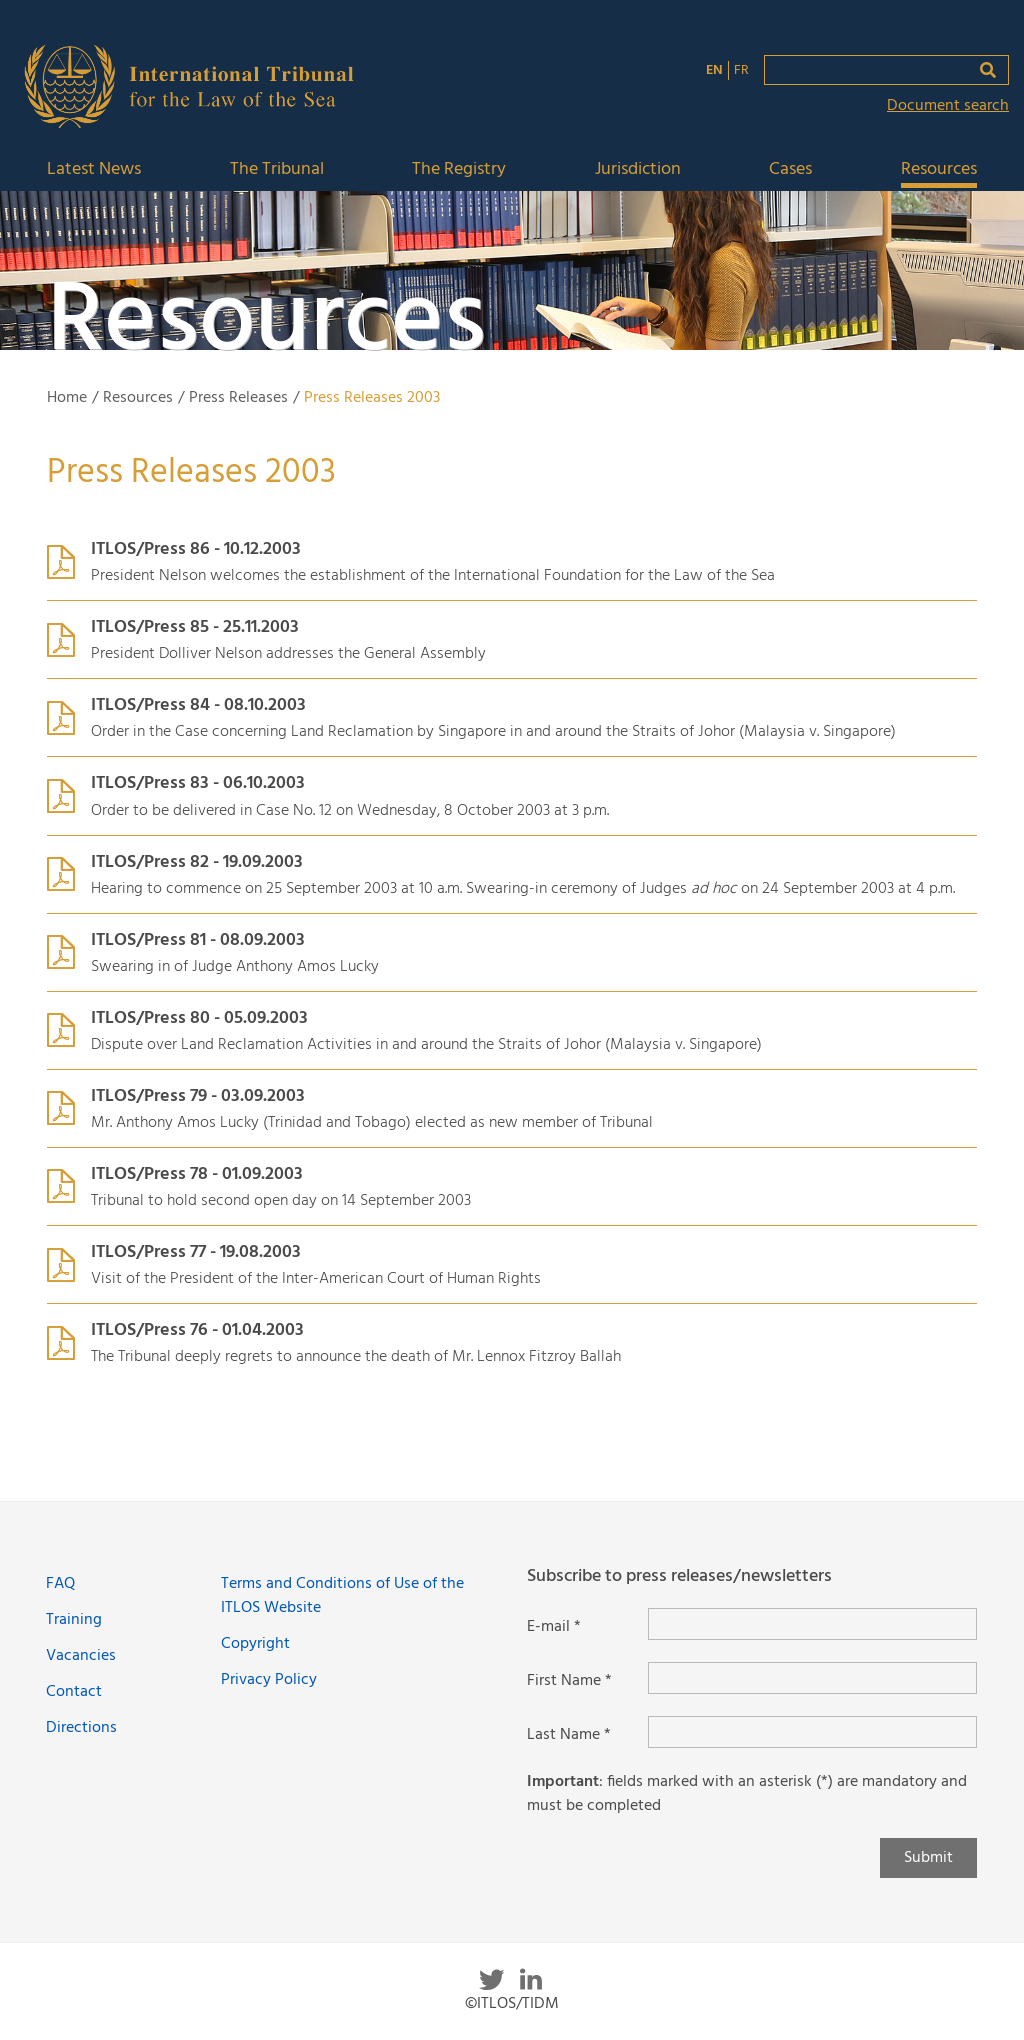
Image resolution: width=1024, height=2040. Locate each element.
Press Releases (238, 398)
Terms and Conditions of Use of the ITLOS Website (342, 1596)
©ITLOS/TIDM (512, 2004)
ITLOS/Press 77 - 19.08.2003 (196, 1252)
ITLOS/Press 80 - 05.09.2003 (199, 1018)
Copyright (255, 1644)
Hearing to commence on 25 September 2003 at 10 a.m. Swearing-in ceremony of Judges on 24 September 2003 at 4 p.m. (523, 889)
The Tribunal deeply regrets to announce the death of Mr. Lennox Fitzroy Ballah (356, 1357)
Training (74, 1620)
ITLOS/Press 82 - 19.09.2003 (197, 862)
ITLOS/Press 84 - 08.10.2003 (198, 705)
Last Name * (569, 1735)
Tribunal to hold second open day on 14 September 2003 (281, 1201)
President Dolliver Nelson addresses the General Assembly (288, 654)
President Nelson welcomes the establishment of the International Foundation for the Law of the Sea (433, 576)
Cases (790, 170)
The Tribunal (277, 170)
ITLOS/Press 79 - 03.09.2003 (198, 1096)
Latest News (94, 170)
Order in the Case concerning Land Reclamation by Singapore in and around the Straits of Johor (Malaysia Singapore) (493, 732)
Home (67, 398)
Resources (939, 170)
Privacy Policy (269, 1680)
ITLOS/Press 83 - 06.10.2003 (198, 783)
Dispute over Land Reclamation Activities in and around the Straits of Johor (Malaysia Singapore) (426, 1045)
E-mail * (554, 1627)
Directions (81, 1728)
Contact (74, 1692)
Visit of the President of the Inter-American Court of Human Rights (316, 1279)
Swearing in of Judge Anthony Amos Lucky (235, 967)
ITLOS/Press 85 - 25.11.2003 (195, 627)
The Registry (459, 170)
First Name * (569, 1681)
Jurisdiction (638, 170)
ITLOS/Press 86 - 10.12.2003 (196, 549)
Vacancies (81, 1656)
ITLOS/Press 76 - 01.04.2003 (197, 1330)
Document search (948, 106)
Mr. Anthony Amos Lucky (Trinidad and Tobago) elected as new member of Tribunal (372, 1123)
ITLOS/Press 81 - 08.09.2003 (198, 940)
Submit (928, 1858)
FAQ (60, 1584)
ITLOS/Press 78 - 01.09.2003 (197, 1174)
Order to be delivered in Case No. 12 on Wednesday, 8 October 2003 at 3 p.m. (350, 811)
